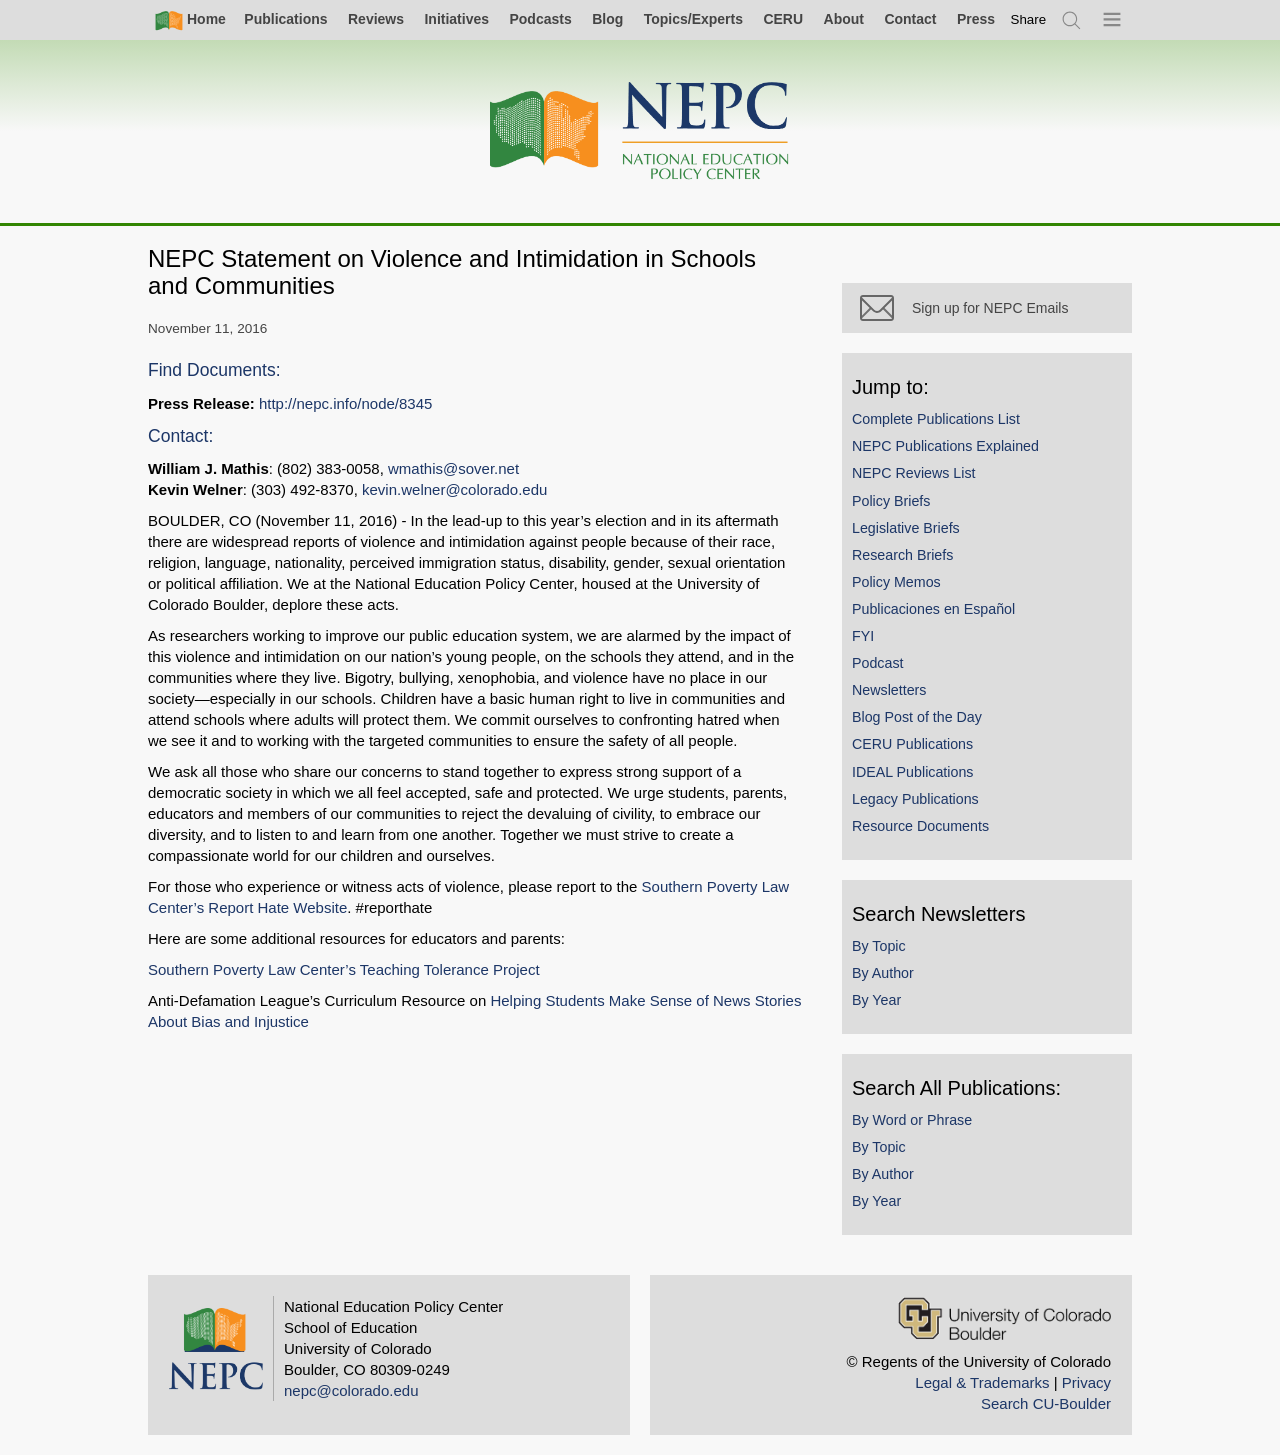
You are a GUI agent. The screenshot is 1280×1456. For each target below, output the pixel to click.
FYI (863, 636)
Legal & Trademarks (982, 1382)
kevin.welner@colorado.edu (454, 489)
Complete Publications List (936, 419)
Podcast (878, 663)
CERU (783, 19)
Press (976, 19)
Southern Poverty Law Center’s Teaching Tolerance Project (344, 969)
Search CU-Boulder (1046, 1403)
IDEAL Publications (912, 772)
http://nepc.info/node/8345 (345, 403)
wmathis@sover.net (453, 468)
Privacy (1086, 1382)
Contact (910, 19)
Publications (285, 19)
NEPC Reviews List (914, 473)
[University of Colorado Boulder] (1004, 1318)
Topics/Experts (693, 19)
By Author (883, 973)
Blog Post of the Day (917, 717)
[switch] (1029, 19)
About (844, 19)
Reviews (376, 19)
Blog (607, 19)
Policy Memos (896, 582)
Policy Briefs (891, 501)
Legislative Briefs (906, 528)
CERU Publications (912, 744)
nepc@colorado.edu (351, 1390)
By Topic (879, 946)
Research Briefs (902, 555)
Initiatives (456, 19)
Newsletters (889, 690)
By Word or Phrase (912, 1120)
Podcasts (540, 19)
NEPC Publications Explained (945, 446)
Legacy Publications (915, 799)
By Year (876, 1000)
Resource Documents (920, 826)
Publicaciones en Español (933, 609)
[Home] (640, 131)
